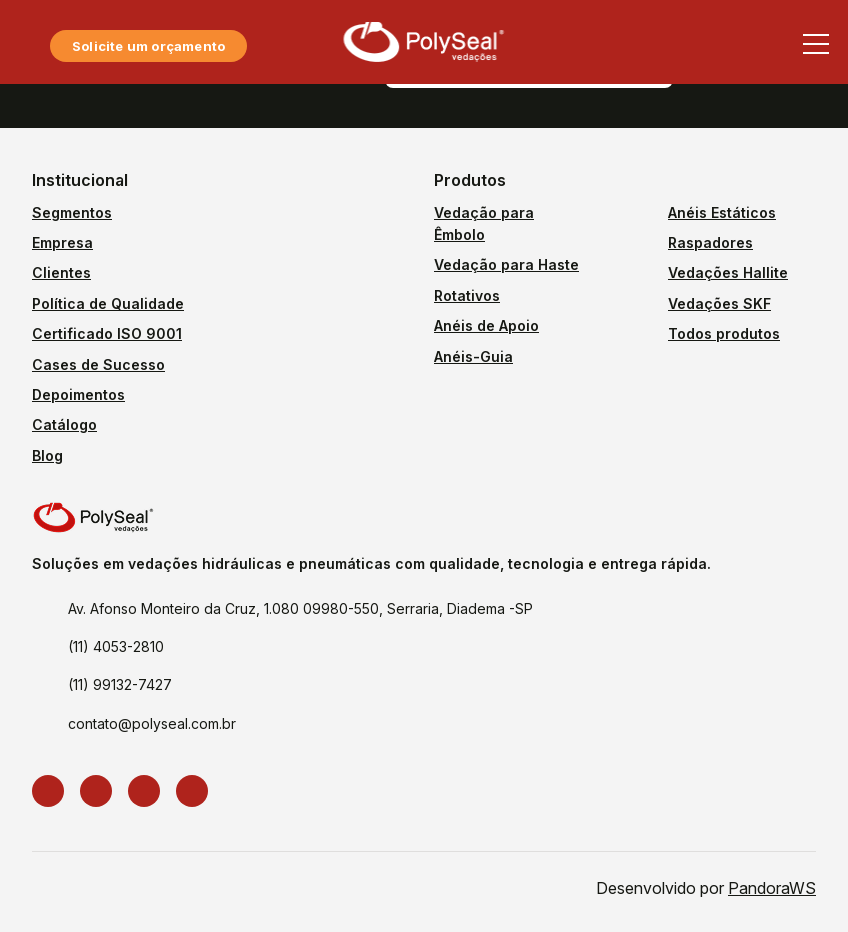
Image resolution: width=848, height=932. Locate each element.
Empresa (62, 242)
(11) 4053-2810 (116, 646)
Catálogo (64, 424)
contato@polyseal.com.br (152, 723)
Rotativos (467, 295)
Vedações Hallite (728, 272)
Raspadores (710, 242)
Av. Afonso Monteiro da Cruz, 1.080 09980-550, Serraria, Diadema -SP (300, 608)
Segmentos (72, 212)
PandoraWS (772, 888)
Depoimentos (78, 394)
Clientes (61, 272)
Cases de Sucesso (98, 364)
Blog (47, 455)
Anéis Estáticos (722, 212)
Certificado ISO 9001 (107, 333)
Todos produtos (724, 333)
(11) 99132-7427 (120, 684)
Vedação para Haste (506, 264)
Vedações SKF (719, 303)
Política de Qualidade (108, 303)
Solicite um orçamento (148, 46)
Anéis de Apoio (486, 325)
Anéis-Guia (473, 356)
